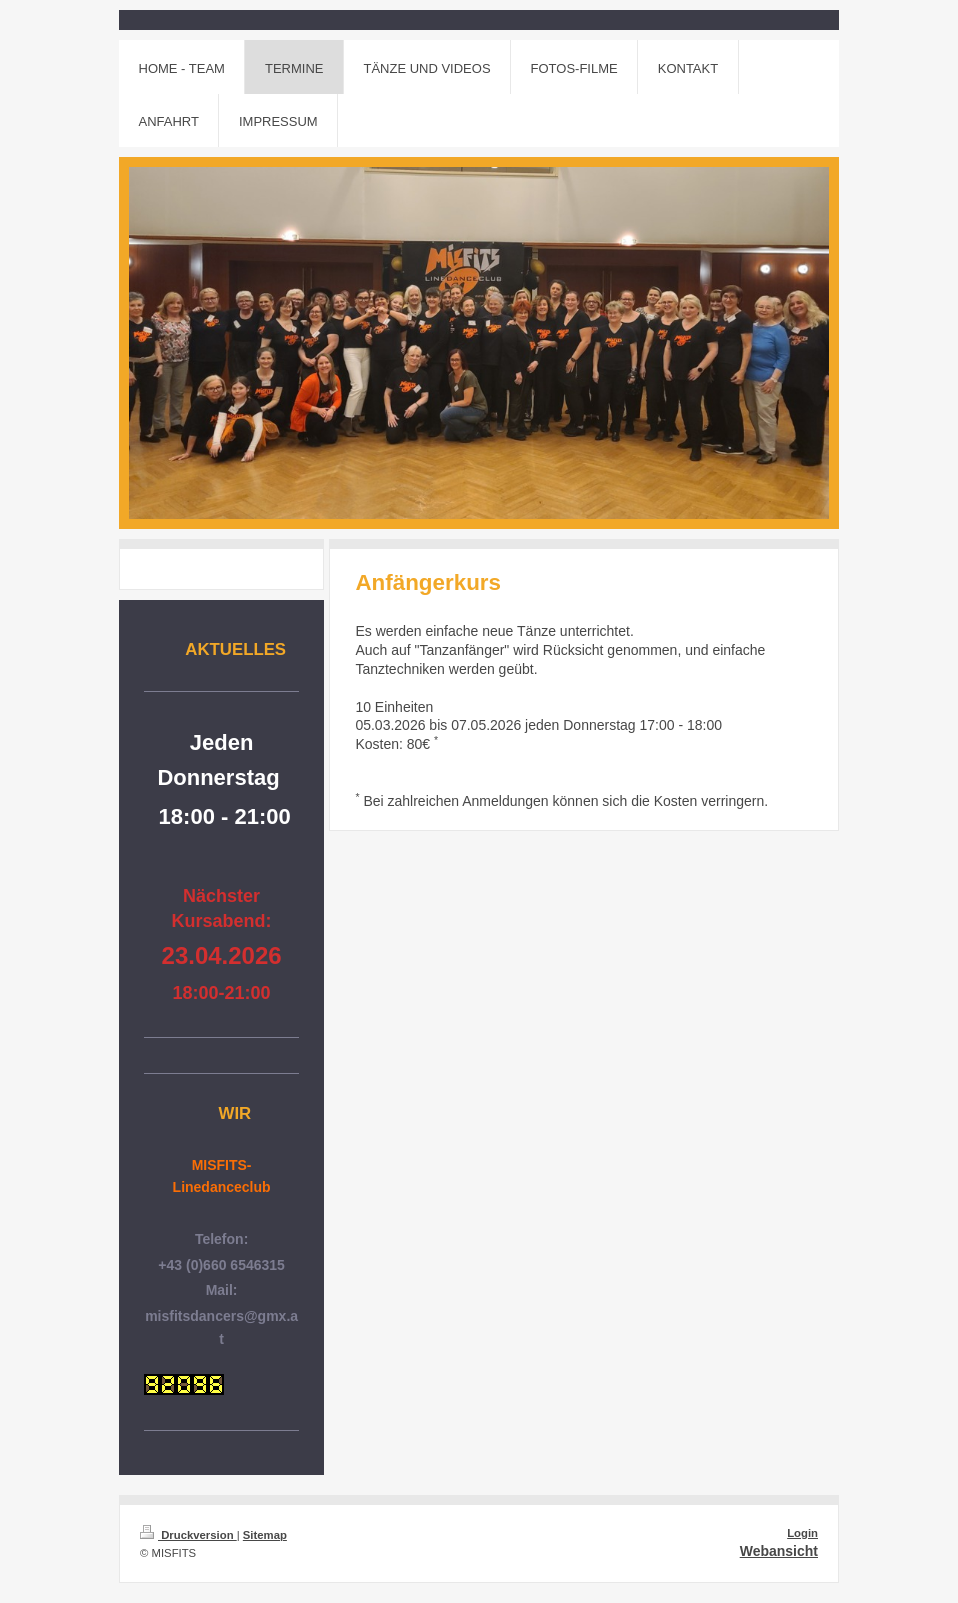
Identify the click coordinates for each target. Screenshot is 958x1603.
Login (802, 1533)
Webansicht (779, 1551)
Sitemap (265, 1535)
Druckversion (188, 1535)
